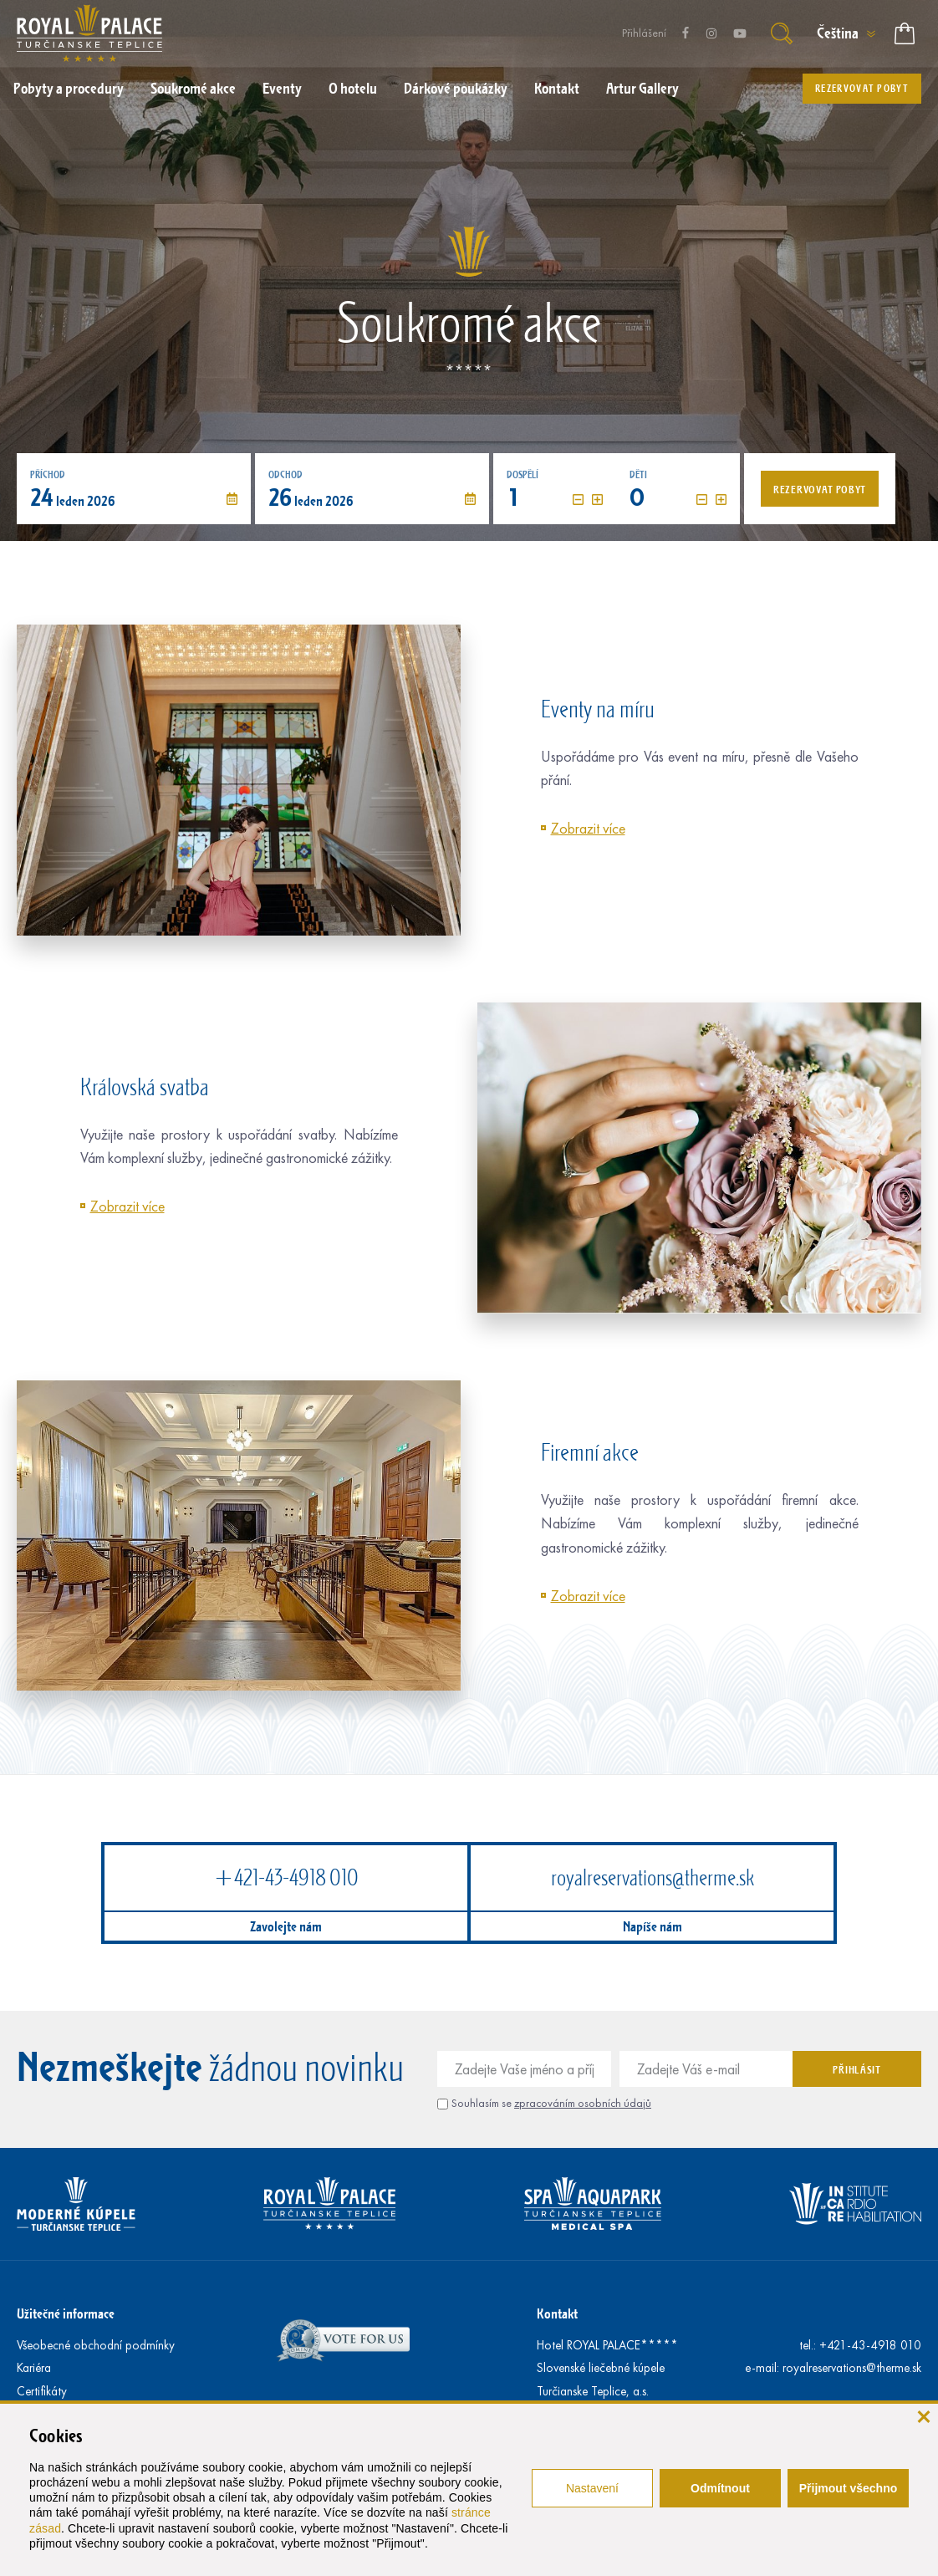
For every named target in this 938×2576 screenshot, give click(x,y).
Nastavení (592, 2488)
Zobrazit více (588, 828)
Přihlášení (644, 33)
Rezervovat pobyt (862, 88)
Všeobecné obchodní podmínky (96, 2345)
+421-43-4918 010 (286, 1877)
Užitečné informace (66, 2313)
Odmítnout (720, 2488)
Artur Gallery (642, 88)
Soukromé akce (193, 88)
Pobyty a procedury (68, 88)
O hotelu (353, 88)
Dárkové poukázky (455, 88)
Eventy (282, 88)
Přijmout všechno (848, 2488)
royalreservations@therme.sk (652, 1877)
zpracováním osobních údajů (582, 2103)
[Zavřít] (923, 2415)
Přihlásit (856, 2069)
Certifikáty (42, 2391)
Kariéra (34, 2367)
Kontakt (556, 88)
